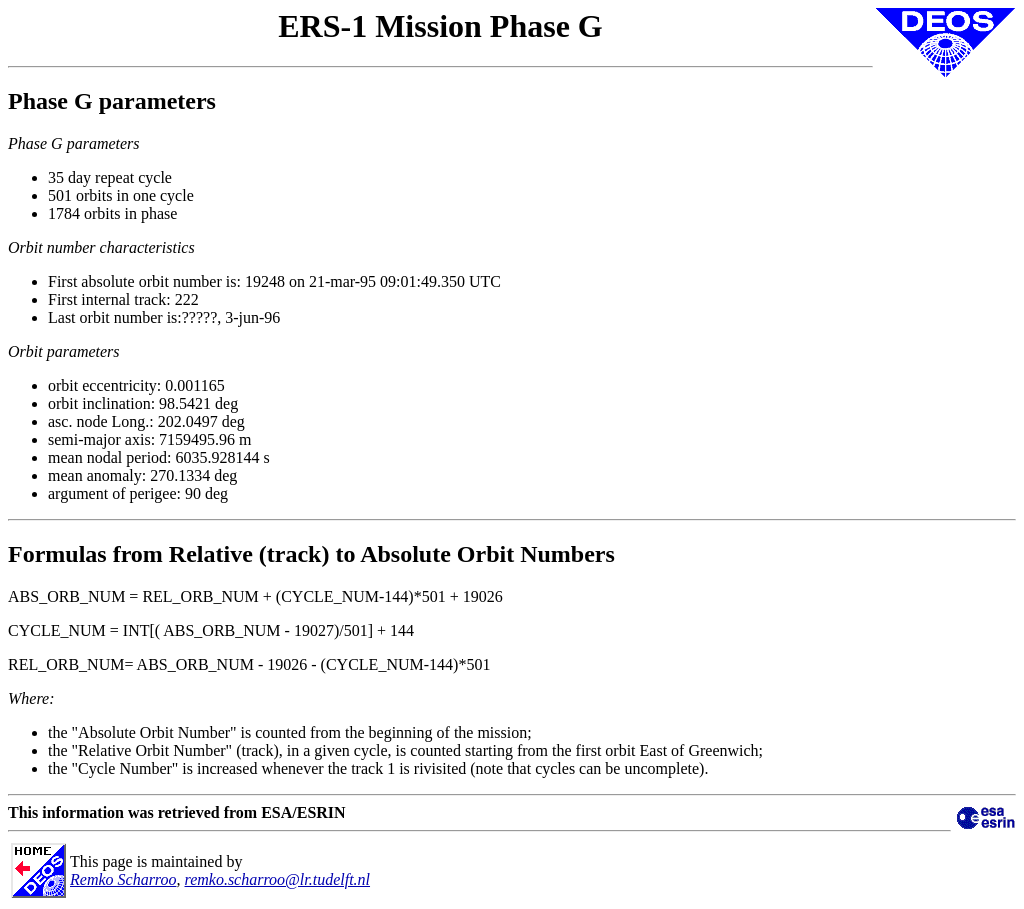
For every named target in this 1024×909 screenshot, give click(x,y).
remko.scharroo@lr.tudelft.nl (278, 879)
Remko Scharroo (123, 879)
